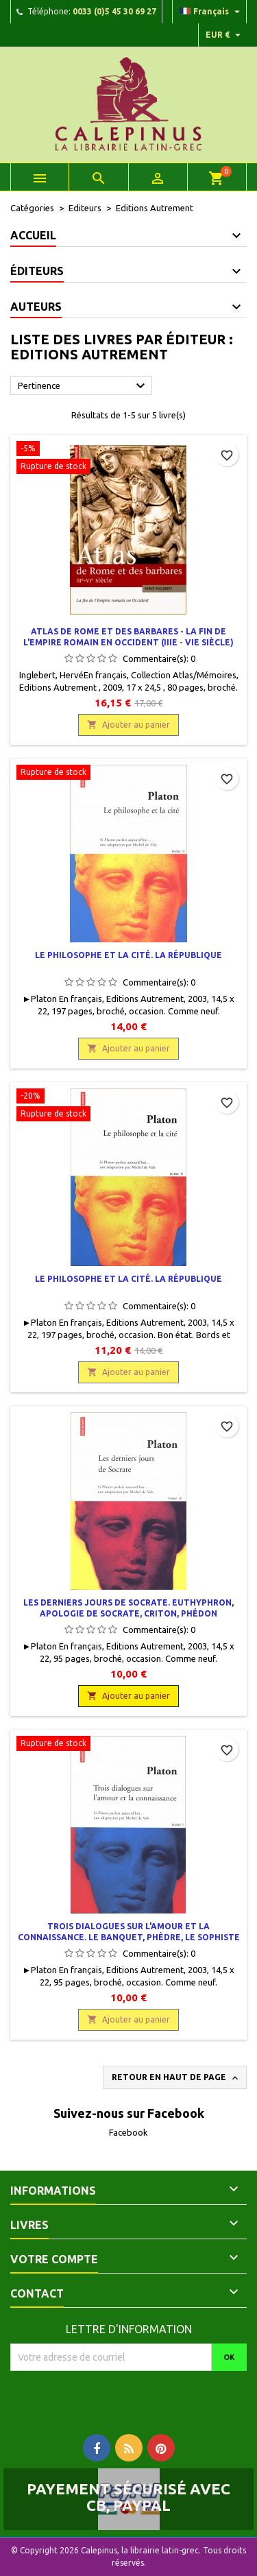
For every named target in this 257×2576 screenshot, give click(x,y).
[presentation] (125, 2397)
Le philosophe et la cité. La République (128, 955)
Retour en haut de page (176, 2078)
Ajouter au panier (128, 724)
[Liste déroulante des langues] (211, 11)
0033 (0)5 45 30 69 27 (114, 11)
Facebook (128, 2132)
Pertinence (83, 386)
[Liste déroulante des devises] (225, 35)
